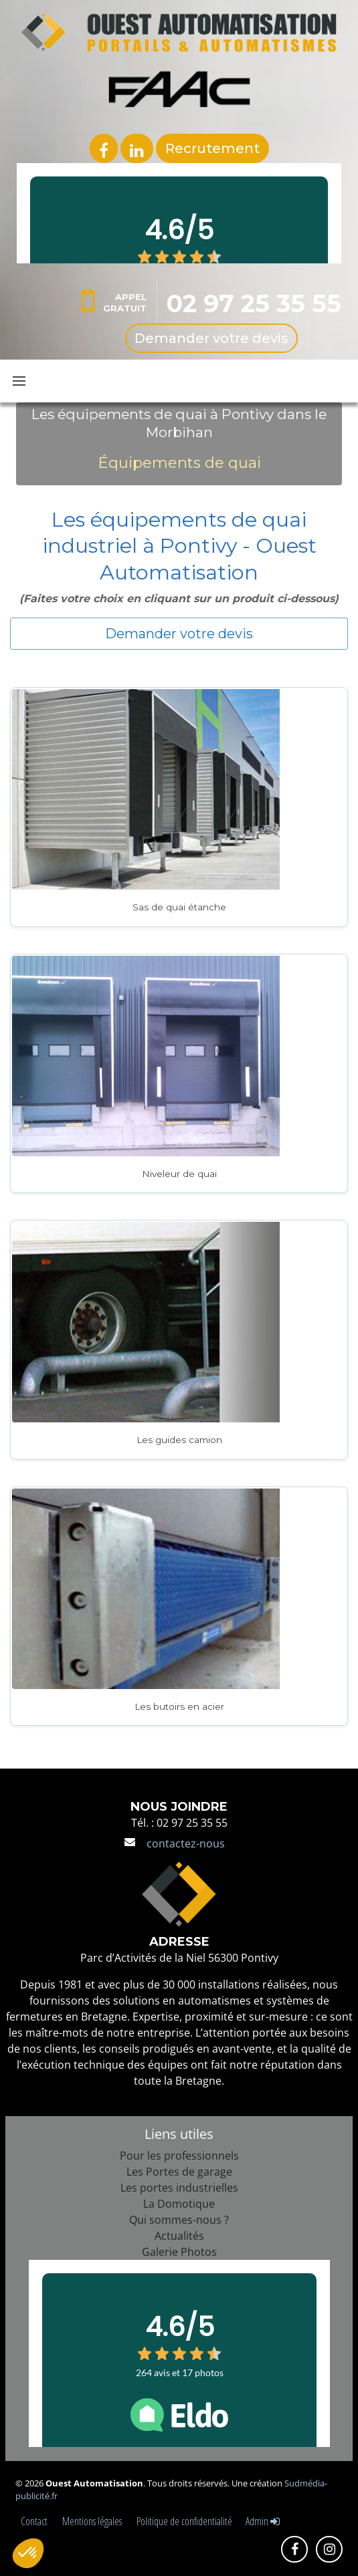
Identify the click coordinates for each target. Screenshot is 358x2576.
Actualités (179, 2235)
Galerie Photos (179, 2251)
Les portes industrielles (179, 2187)
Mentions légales (94, 2521)
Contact (36, 2521)
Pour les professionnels (179, 2155)
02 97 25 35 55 (254, 303)
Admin (263, 2521)
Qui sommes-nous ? (179, 2219)
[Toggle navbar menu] (18, 381)
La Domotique (179, 2203)
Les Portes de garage (179, 2171)
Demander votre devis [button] (179, 634)
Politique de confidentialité (184, 2521)
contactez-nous (186, 1843)
